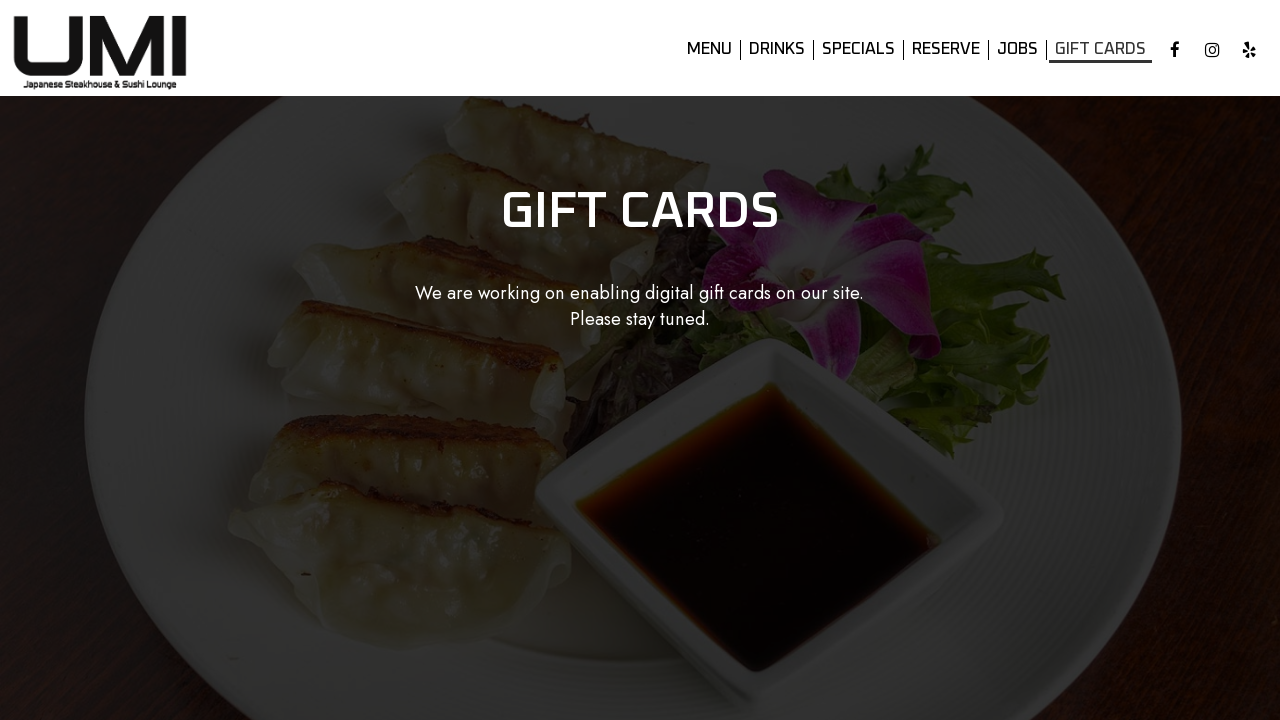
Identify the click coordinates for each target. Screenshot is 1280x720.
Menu (709, 49)
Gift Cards (1100, 49)
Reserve (946, 49)
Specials (858, 49)
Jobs (1017, 49)
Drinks (777, 49)
